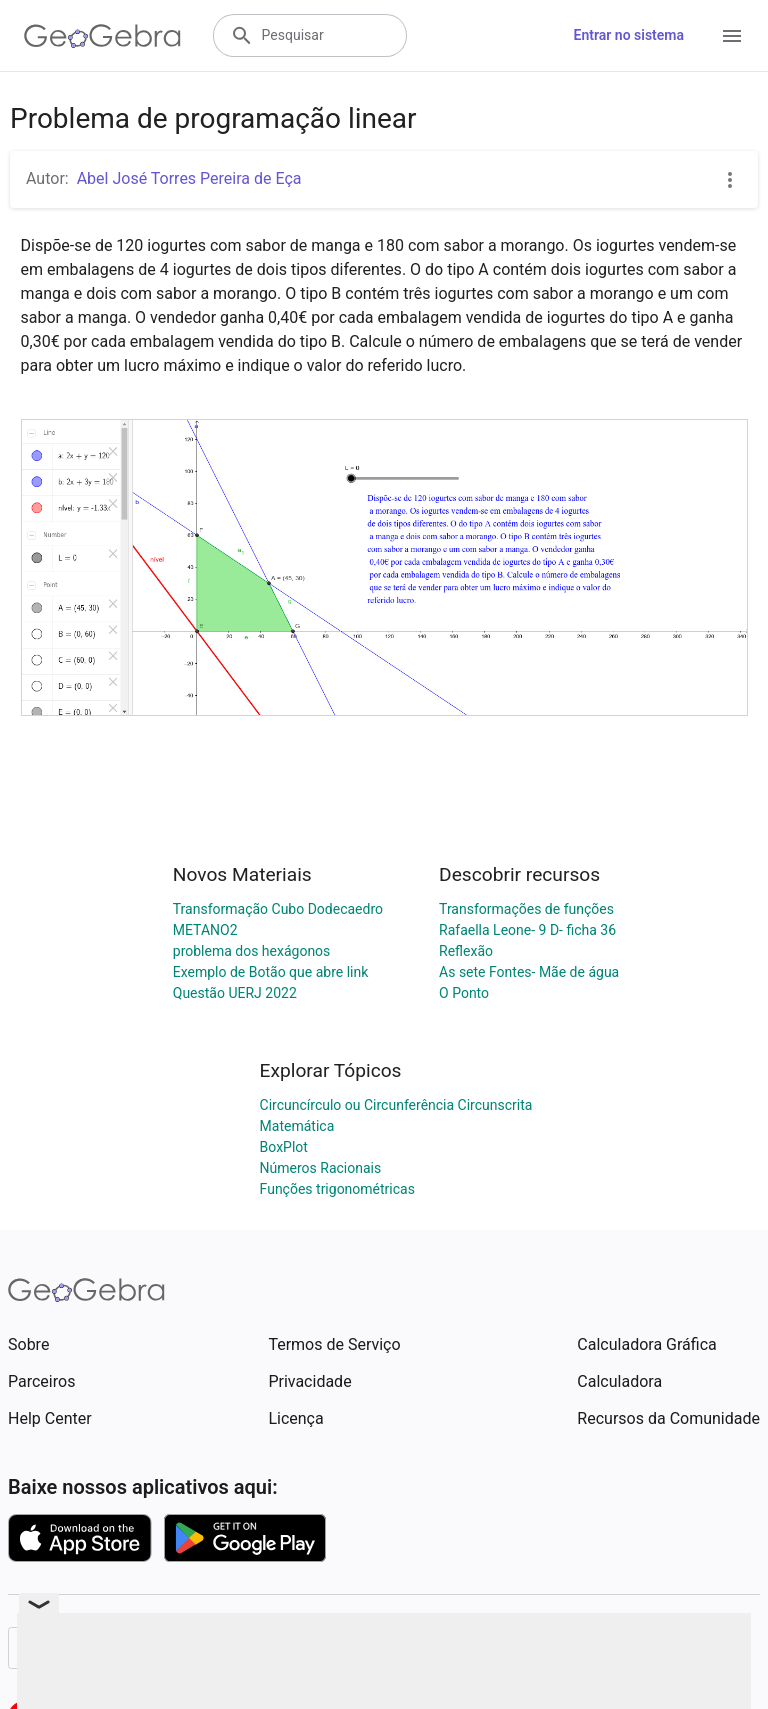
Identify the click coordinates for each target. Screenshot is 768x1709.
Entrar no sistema (629, 35)
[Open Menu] (732, 36)
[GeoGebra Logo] (102, 36)
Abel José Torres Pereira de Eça (189, 178)
